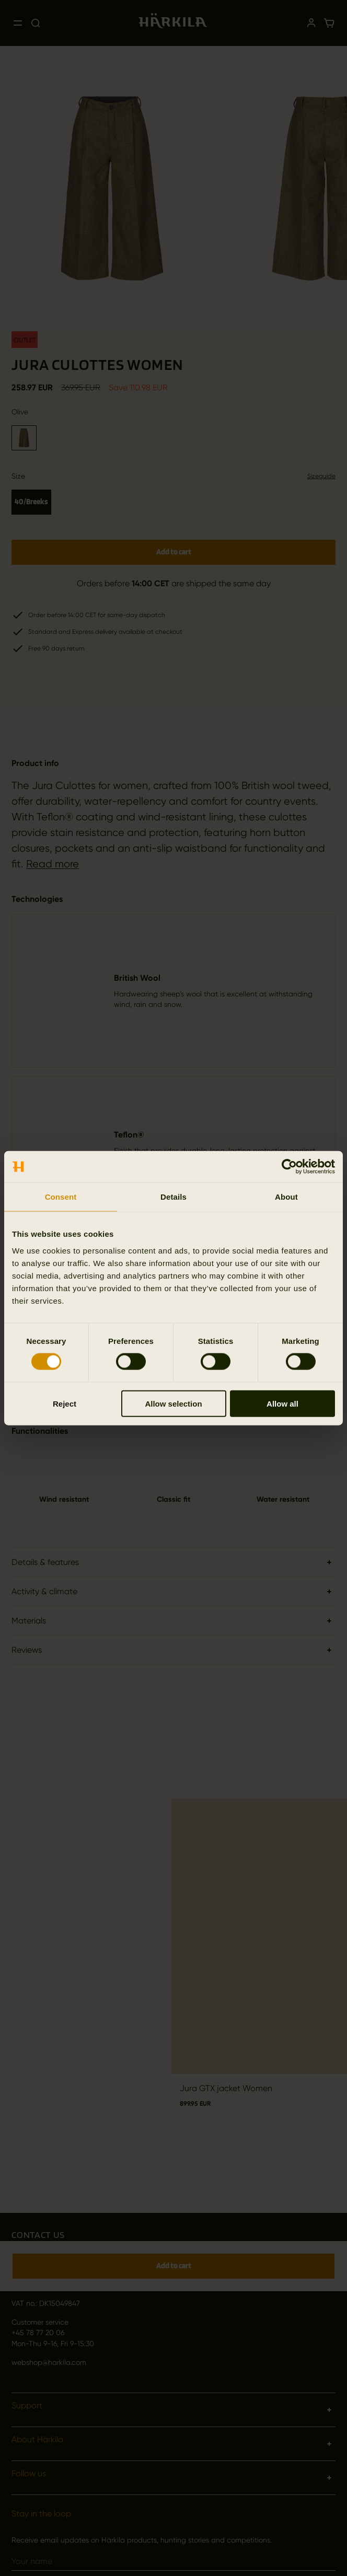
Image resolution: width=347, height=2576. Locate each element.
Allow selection (173, 1403)
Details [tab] (173, 1196)
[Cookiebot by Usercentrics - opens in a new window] (289, 1167)
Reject (64, 1403)
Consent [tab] (61, 1196)
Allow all (282, 1403)
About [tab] (286, 1196)
